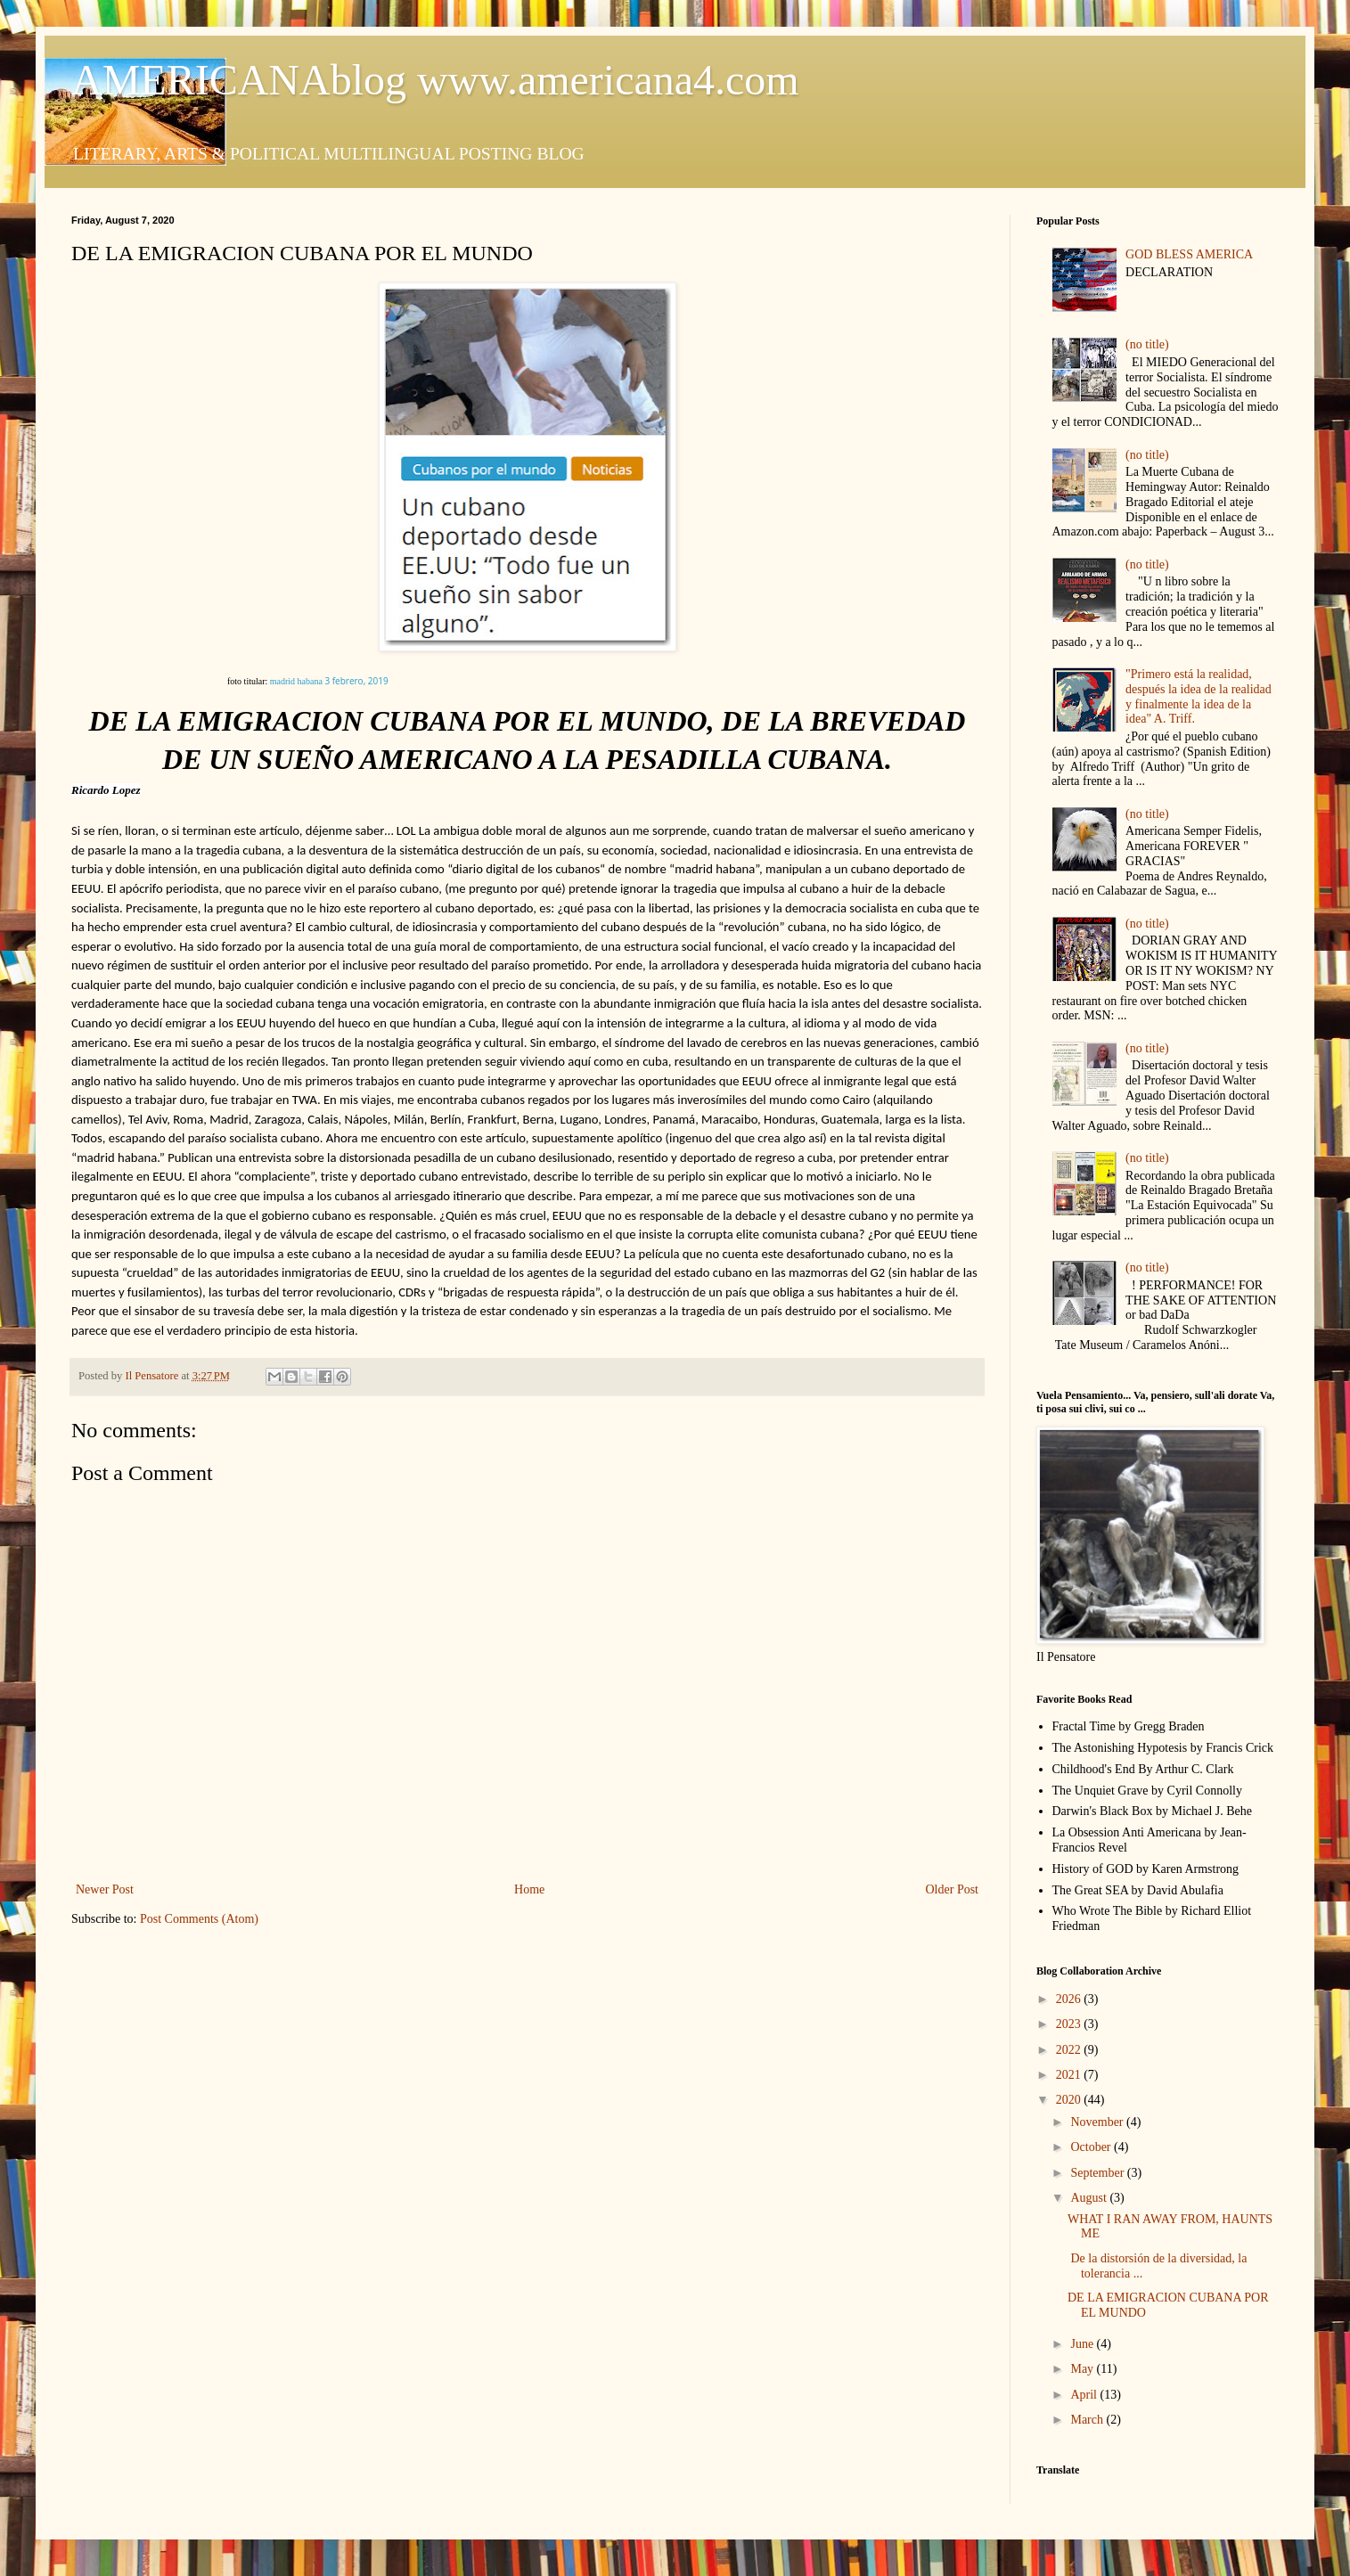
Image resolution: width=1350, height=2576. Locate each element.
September (1098, 2172)
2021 (1070, 2074)
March (1088, 2419)
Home (529, 1889)
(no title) (1147, 344)
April (1085, 2394)
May (1083, 2369)
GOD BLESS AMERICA (1189, 254)
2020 (1070, 2099)
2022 (1070, 2050)
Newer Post (105, 1889)
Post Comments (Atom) (199, 1919)
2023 (1070, 2024)
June (1083, 2344)
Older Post (952, 1889)
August (1089, 2197)
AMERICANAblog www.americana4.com (435, 79)
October (1092, 2147)
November (1098, 2122)
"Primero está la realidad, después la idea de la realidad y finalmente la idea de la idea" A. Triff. (1198, 696)
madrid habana (296, 681)
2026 (1070, 1999)
